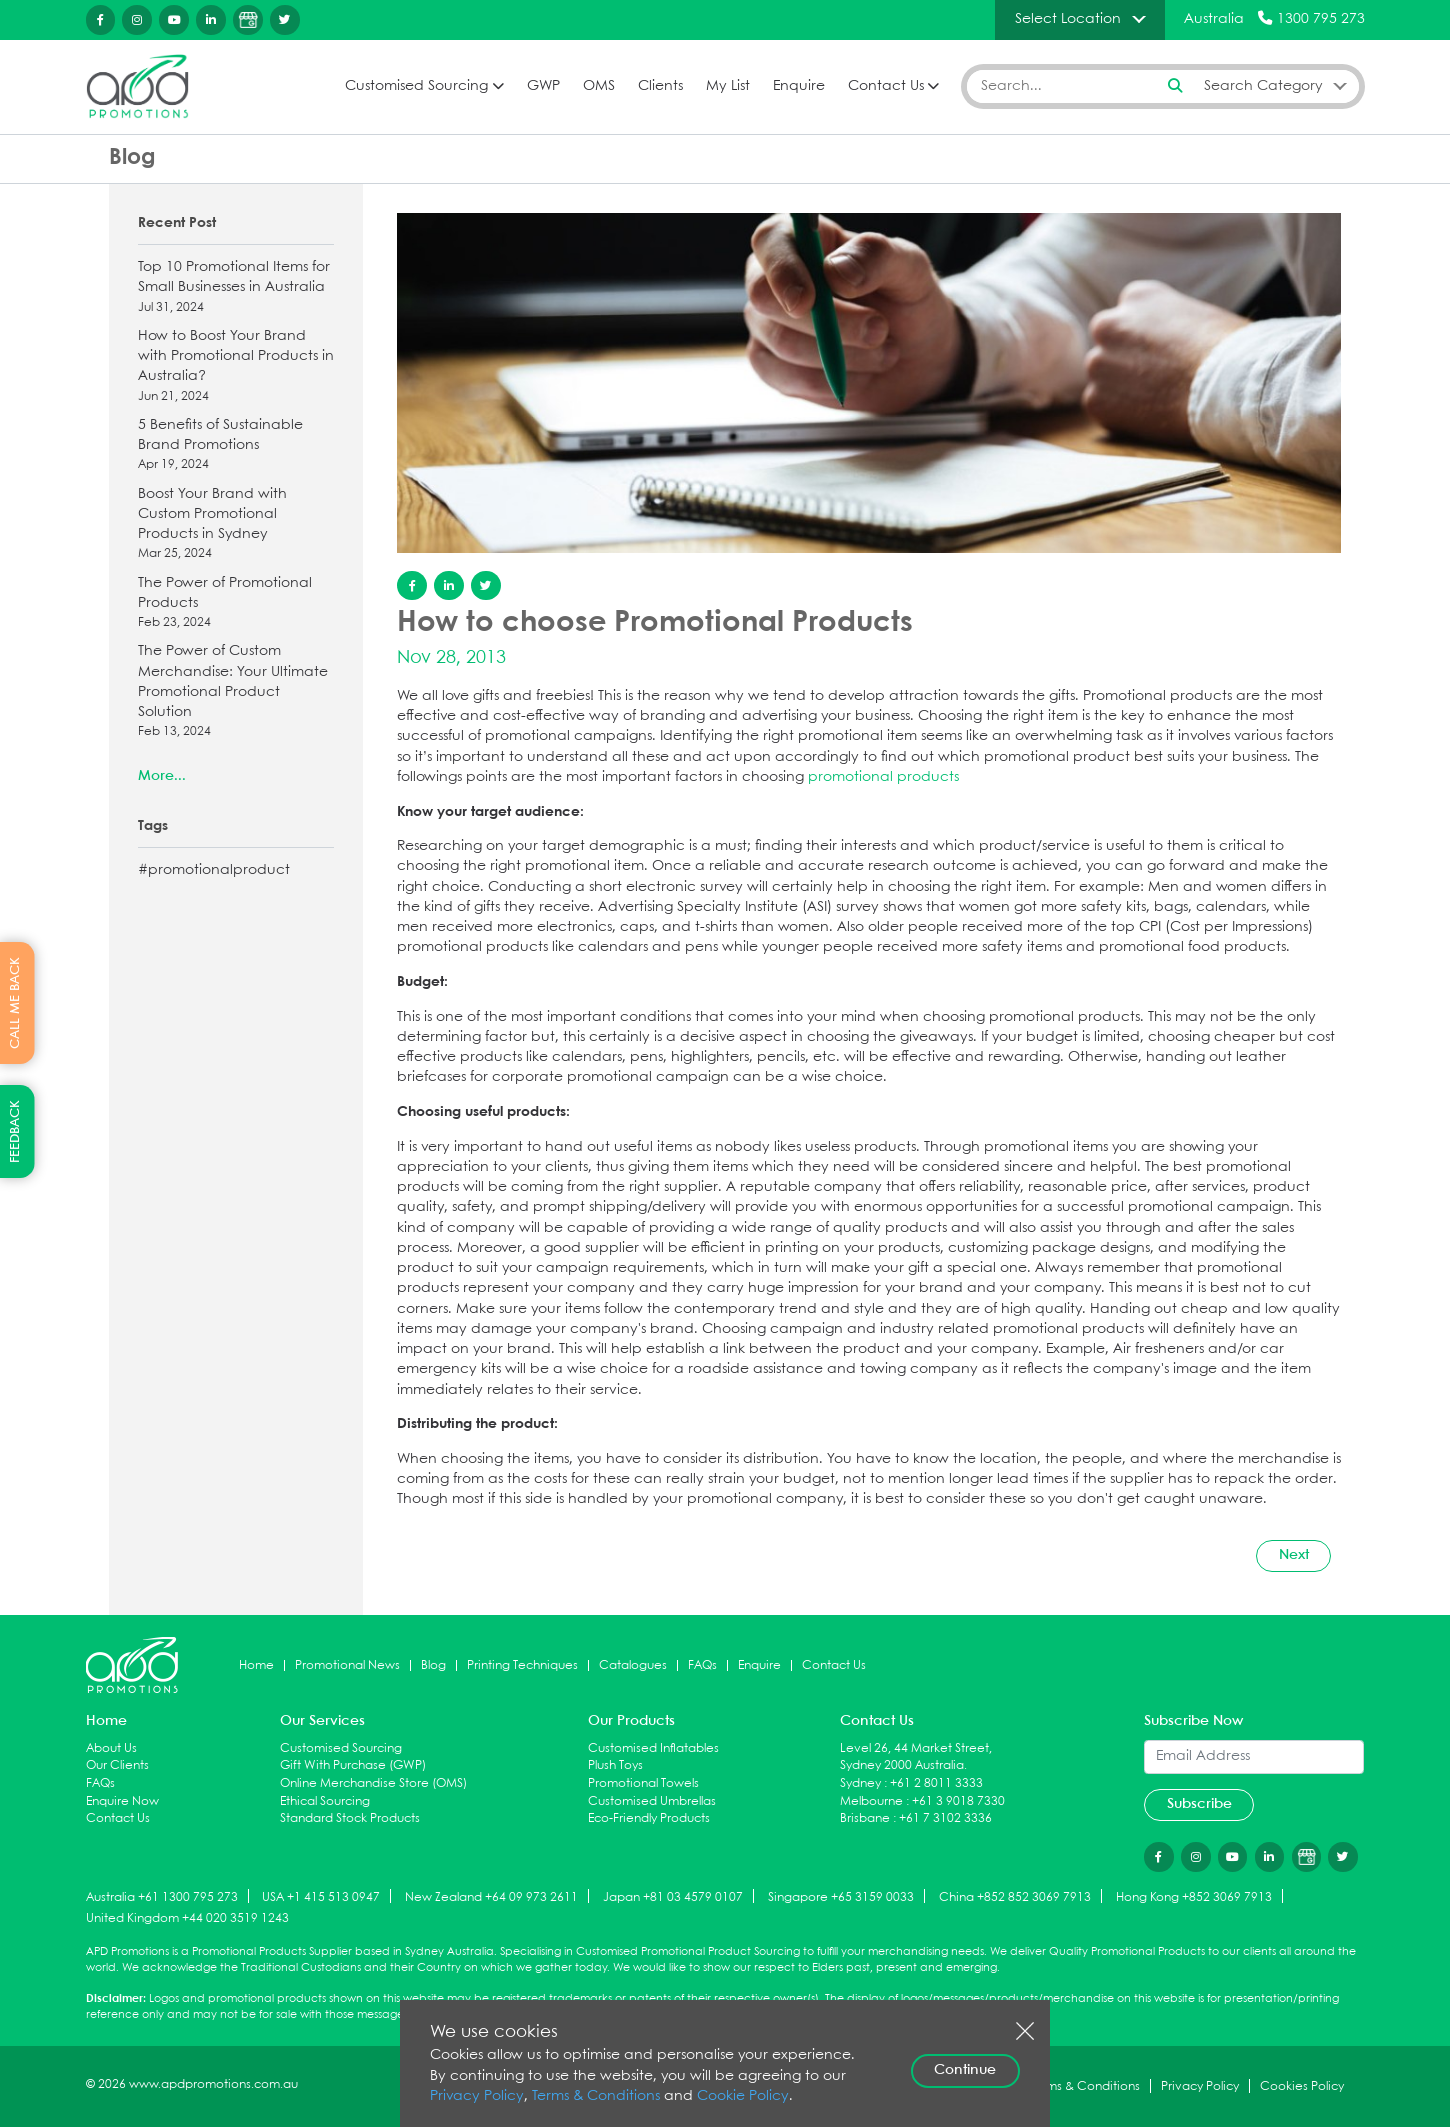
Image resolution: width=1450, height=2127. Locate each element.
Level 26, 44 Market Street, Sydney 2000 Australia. (916, 1757)
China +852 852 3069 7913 (1015, 1897)
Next (1294, 1555)
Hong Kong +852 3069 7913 (1194, 1897)
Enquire (799, 86)
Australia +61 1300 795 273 (162, 1897)
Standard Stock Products (350, 1818)
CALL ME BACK (15, 1003)
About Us (111, 1748)
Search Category (1263, 86)
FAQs (702, 1665)
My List (728, 86)
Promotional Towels (643, 1783)
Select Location (1068, 19)
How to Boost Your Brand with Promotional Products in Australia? (236, 367)
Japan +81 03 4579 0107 (673, 1897)
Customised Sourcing (416, 86)
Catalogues (633, 1665)
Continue (965, 2070)
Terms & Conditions (596, 2096)
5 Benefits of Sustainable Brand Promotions (236, 446)
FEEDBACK (15, 1131)
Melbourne (871, 1801)
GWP (543, 86)
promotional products (883, 777)
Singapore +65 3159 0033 (841, 1897)
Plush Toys (615, 1765)
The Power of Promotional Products (236, 604)
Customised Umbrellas (652, 1801)
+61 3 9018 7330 (958, 1801)
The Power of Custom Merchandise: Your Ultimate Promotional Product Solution (236, 693)
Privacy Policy (477, 2096)
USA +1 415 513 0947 (321, 1897)
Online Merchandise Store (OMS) (373, 1783)
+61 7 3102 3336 (945, 1818)
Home (256, 1665)
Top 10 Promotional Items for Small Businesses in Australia (236, 288)
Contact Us (886, 86)
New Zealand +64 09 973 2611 (491, 1897)
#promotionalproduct (214, 870)
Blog (433, 1665)
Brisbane (865, 1818)
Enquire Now (122, 1801)
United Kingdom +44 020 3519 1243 (187, 1918)
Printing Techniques (522, 1665)
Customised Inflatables (653, 1748)
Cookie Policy (743, 2096)
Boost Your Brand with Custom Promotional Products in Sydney (236, 525)
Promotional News (347, 1665)
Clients (660, 86)
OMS (599, 86)
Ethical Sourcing (325, 1801)
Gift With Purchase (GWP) (353, 1765)
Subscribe (1199, 1804)
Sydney (860, 1783)
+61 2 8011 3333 (936, 1783)
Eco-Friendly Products (649, 1818)
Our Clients (117, 1765)
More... (162, 776)
